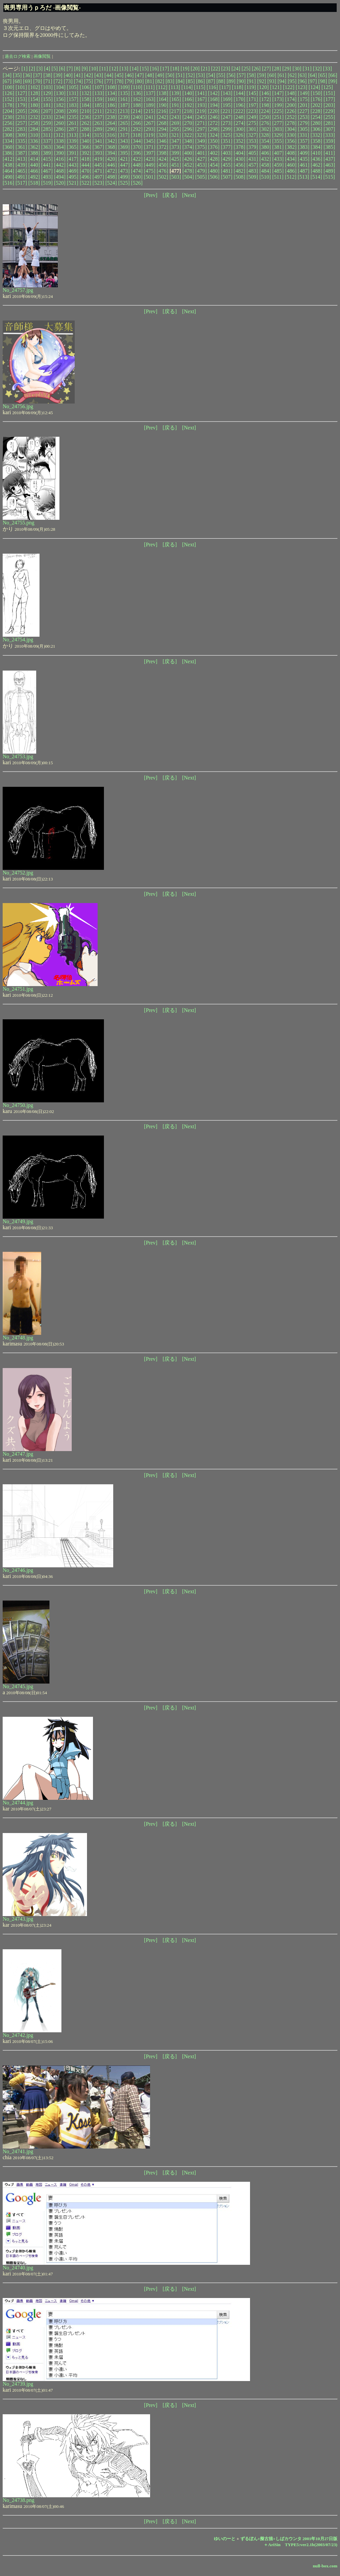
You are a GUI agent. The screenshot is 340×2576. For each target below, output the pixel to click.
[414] (34, 159)
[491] (21, 177)
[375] (201, 147)
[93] (271, 81)
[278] (291, 123)
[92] (261, 81)
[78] (119, 81)
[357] (303, 141)
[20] (195, 68)
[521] (72, 183)
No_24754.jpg (18, 639)
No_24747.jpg (18, 1454)
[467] (47, 171)
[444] (85, 165)
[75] (88, 81)
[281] (329, 123)
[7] (69, 68)
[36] (27, 75)
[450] (162, 165)
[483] (252, 171)
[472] (111, 171)
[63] (302, 75)
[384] (316, 147)
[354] (265, 141)
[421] (124, 159)
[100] (8, 87)
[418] (85, 159)
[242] (162, 117)
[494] (60, 177)
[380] (265, 147)
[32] (317, 68)
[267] (149, 123)
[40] (68, 75)
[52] (190, 75)
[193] (201, 105)
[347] (175, 141)
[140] (188, 93)
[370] (137, 147)
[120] (263, 87)
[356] (291, 141)
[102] (34, 87)
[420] (111, 159)
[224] (265, 111)
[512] (291, 177)
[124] (314, 87)
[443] (72, 165)
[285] (47, 129)
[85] (190, 81)
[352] (239, 141)
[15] (144, 68)
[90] (241, 81)
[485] (278, 171)
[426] (188, 159)
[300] (239, 129)
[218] (188, 111)
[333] (329, 135)
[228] (316, 111)
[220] (213, 111)
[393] (98, 153)
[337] (47, 141)
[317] (123, 135)
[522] (85, 183)
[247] (226, 117)
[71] (47, 81)
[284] (34, 129)
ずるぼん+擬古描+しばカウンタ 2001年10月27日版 (289, 2538)
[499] (124, 177)
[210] (85, 111)
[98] (322, 81)
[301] (252, 129)
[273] (226, 123)
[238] (111, 117)
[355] (278, 141)
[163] (149, 99)
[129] (47, 93)
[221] (226, 111)
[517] (21, 183)
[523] (98, 183)
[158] (85, 99)
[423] (149, 159)
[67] (7, 81)
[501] (149, 177)
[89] (230, 81)
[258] (34, 123)
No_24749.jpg (18, 1221)
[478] (188, 171)
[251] (278, 117)
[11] (103, 68)
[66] (332, 75)
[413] (21, 159)
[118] (237, 87)
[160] (111, 99)
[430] (239, 159)
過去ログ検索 (18, 56)
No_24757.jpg (18, 290)
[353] (252, 141)
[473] (124, 171)
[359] (329, 141)
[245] (201, 117)
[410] (316, 153)
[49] (159, 75)
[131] (72, 93)
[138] (162, 93)
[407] (278, 153)
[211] (98, 111)
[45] (119, 75)
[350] (214, 141)
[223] (252, 111)
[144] (239, 93)
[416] (60, 159)
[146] (265, 93)
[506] (214, 177)
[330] (291, 135)
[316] (111, 135)
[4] (47, 68)
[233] (47, 117)
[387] (21, 153)
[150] (316, 93)
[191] (175, 105)
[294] (162, 129)
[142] (214, 93)
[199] (278, 105)
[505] (201, 177)
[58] (251, 75)
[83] (170, 81)
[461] (303, 165)
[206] (34, 111)
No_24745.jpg (18, 1686)
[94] (282, 81)
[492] (34, 177)
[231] (21, 117)
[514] (316, 177)
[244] (188, 117)
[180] (34, 105)
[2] (32, 68)
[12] (113, 68)
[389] (47, 153)
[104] (60, 87)
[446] (111, 165)
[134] (111, 93)
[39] (57, 75)
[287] (72, 129)
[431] (252, 159)
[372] (162, 147)
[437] (329, 159)
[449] (149, 165)
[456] (239, 165)
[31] (307, 68)
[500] (137, 177)
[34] (7, 75)
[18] (174, 68)
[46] (129, 75)
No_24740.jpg (18, 2267)
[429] (226, 159)
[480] (214, 171)
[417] (72, 159)
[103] (47, 87)
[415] (47, 159)
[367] (98, 147)
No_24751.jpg (18, 989)
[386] (8, 153)
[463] (329, 165)
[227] (303, 111)
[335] (21, 141)
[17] (164, 68)
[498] (111, 177)
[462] (316, 165)
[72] (57, 81)
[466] (34, 171)
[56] (230, 75)
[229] (329, 111)
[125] (327, 87)
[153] (21, 99)
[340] (85, 141)
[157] (72, 99)
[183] (72, 105)
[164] (162, 99)
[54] (210, 75)
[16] (154, 68)
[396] (137, 153)
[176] (316, 99)
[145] (252, 93)
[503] (175, 177)
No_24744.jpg (18, 1802)
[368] (111, 147)
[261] (72, 123)
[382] (291, 147)
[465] (21, 171)
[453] (201, 165)
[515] (329, 177)
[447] (124, 165)
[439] (21, 165)
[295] (175, 129)
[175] (303, 99)
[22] (215, 68)
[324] (213, 135)
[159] (98, 99)
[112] (161, 87)
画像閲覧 (42, 56)
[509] (252, 177)
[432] (265, 159)
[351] (226, 141)
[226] (291, 111)
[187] (124, 105)
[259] (47, 123)
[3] (40, 68)
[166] (188, 99)
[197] (252, 105)
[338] (60, 141)
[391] (72, 153)
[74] (78, 81)
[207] (47, 111)
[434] (291, 159)
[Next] (189, 195)
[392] (85, 153)
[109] (124, 87)
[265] (124, 123)
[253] (303, 117)
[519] (47, 183)
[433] (278, 159)
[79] (129, 81)
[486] (291, 171)
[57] (241, 75)
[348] (188, 141)
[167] (201, 99)
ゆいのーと (224, 2538)
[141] (201, 93)
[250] (265, 117)
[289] (98, 129)
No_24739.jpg (18, 2384)
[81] (149, 81)
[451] (175, 165)
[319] (149, 135)
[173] (278, 99)
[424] (162, 159)
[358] (316, 141)
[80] (139, 81)
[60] (271, 75)
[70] (37, 81)
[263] (98, 123)
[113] (174, 87)
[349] (201, 141)
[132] (85, 93)
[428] (214, 159)
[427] (201, 159)
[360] (8, 147)
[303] (278, 129)
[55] (220, 75)
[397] (149, 153)
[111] (149, 87)
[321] (175, 135)
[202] (316, 105)
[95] (292, 81)
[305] (303, 129)
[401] (201, 153)
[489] (329, 171)
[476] (162, 171)
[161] (124, 99)
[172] (265, 99)
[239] (124, 117)
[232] (34, 117)
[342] (111, 141)
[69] (27, 81)
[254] (316, 117)
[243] (175, 117)
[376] (214, 147)
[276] (265, 123)
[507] (226, 177)
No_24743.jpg (18, 1919)
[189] (149, 105)
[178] (8, 105)
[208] (60, 111)
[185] (98, 105)
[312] (59, 135)
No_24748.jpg (18, 1337)
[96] (302, 81)
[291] (124, 129)
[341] (98, 141)
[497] (98, 177)
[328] (265, 135)
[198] (265, 105)
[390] (60, 153)
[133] (98, 93)
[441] (47, 165)
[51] (180, 75)
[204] (8, 111)
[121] (276, 87)
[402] (214, 153)
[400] (188, 153)
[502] (162, 177)
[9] (85, 68)
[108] (111, 87)
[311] (46, 135)
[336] (34, 141)
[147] (278, 93)
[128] (34, 93)
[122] (289, 87)
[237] (98, 117)
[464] (8, 171)
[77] (109, 81)
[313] (72, 135)
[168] (214, 99)
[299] (226, 129)
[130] (60, 93)
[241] (149, 117)
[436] (316, 159)
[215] (149, 111)
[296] (188, 129)
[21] (205, 68)
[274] (239, 123)
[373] (175, 147)
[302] (265, 129)
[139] (175, 93)
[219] (201, 111)
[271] (201, 123)
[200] (291, 105)
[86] (200, 81)
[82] (159, 81)
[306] (316, 129)
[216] (162, 111)
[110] (136, 87)
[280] (316, 123)
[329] (278, 135)
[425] (175, 159)
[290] (111, 129)
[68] (17, 81)
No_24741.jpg (18, 2151)
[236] (85, 117)
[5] (54, 68)
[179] (21, 105)
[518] (34, 183)
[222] (239, 111)
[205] (21, 111)
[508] (239, 177)
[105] (72, 87)
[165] (175, 99)
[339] (72, 141)
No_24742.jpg (18, 2035)
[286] (60, 129)
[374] (188, 147)
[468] (60, 171)
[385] (329, 147)
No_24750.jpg (18, 1105)
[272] (214, 123)
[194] (214, 105)
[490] (8, 177)
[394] (111, 153)
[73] (68, 81)
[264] (111, 123)
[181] (47, 105)
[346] (162, 141)
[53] (200, 75)
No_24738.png (19, 2500)
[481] (226, 171)
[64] (312, 75)
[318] (136, 135)
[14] (133, 68)
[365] (72, 147)
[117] (224, 87)
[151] (329, 93)
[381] (278, 147)
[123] (301, 87)
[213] (123, 111)
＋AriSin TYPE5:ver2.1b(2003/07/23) (300, 2544)
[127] (21, 93)
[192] (188, 105)
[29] (286, 68)
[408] (291, 153)
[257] (21, 123)
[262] (85, 123)
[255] (329, 117)
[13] (124, 68)
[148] (291, 93)
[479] (201, 171)
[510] (265, 177)
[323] (201, 135)
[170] (239, 99)
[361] (21, 147)
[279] (303, 123)
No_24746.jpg (18, 1570)
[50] (170, 75)
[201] (303, 105)
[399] (175, 153)
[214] (136, 111)
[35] (17, 75)
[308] (8, 135)
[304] (291, 129)
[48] (149, 75)
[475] (149, 171)
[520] (60, 183)
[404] (239, 153)
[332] (316, 135)
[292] (137, 129)
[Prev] (150, 195)
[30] (297, 68)
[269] (175, 123)
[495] (72, 177)
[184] (85, 105)
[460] (291, 165)
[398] (162, 153)
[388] (34, 153)
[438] (8, 165)
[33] (327, 68)
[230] (8, 117)
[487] (303, 171)
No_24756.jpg (18, 406)
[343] (124, 141)
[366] (85, 147)
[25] (246, 68)
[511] (278, 177)
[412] (8, 159)
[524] (111, 183)
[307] (329, 129)
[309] (21, 135)
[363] (47, 147)
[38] (47, 75)
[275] (252, 123)
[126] (8, 93)
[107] (98, 87)
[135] (124, 93)
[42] (88, 75)
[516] (8, 183)
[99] (332, 81)
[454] (214, 165)
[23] (225, 68)
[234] (60, 117)
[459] (278, 165)
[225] (278, 111)
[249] (252, 117)
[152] (8, 99)
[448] (137, 165)
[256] (8, 123)
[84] (180, 81)
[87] (210, 81)
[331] (303, 135)
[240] (137, 117)
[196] (239, 105)
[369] (124, 147)
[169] (226, 99)
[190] (162, 105)
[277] (278, 123)
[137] (149, 93)
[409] (303, 153)
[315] (98, 135)
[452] (188, 165)
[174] (291, 99)
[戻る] (170, 195)
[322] (188, 135)
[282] (8, 129)
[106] (85, 87)
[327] (252, 135)
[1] (24, 68)
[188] (137, 105)
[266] (137, 123)
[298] (214, 129)
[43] (98, 75)
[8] (77, 68)
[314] (85, 135)
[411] (329, 153)
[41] (78, 75)
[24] (235, 68)
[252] (291, 117)
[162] (137, 99)
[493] (47, 177)
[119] (250, 87)
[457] (252, 165)
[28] (276, 68)
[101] (21, 87)
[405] (252, 153)
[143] (226, 93)
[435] (303, 159)
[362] (34, 147)
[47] (139, 75)
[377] (226, 147)
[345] (149, 141)
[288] (85, 129)
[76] (98, 81)
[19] (185, 68)
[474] (137, 171)
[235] (72, 117)
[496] (85, 177)
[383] (303, 147)
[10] (93, 68)
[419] (98, 159)
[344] (137, 141)
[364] (60, 147)
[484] (265, 171)
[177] (329, 99)
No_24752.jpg (18, 872)
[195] (226, 105)
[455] (226, 165)
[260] (60, 123)
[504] (188, 177)
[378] (239, 147)
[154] (34, 99)
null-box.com (325, 2565)
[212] (111, 111)
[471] (98, 171)
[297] (201, 129)
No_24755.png (19, 522)
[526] (137, 183)
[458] (265, 165)
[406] (265, 153)
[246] (214, 117)
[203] (329, 105)
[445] (98, 165)
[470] (85, 171)
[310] (34, 135)
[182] (60, 105)
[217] (175, 111)
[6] (62, 68)
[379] (252, 147)
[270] (188, 123)
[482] (239, 171)
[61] (282, 75)
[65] (322, 75)
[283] (21, 129)
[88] (220, 81)
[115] (199, 87)
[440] (34, 165)
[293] (149, 129)
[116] (212, 87)
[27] (266, 68)
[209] (72, 111)
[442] (60, 165)
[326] (239, 135)
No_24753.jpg (18, 756)
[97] (312, 81)
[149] (303, 93)
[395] (124, 153)
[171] (252, 99)
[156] (60, 99)
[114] (187, 87)
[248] (239, 117)
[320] (162, 135)
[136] (137, 93)
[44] (109, 75)
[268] (162, 123)
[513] (303, 177)
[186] (111, 105)
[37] (37, 75)
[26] (256, 68)
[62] (292, 75)
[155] (47, 99)
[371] (149, 147)
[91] (251, 81)
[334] (8, 141)
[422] (137, 159)
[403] (226, 153)
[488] (316, 171)
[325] (226, 135)
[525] (124, 183)
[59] (261, 75)
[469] (72, 171)
